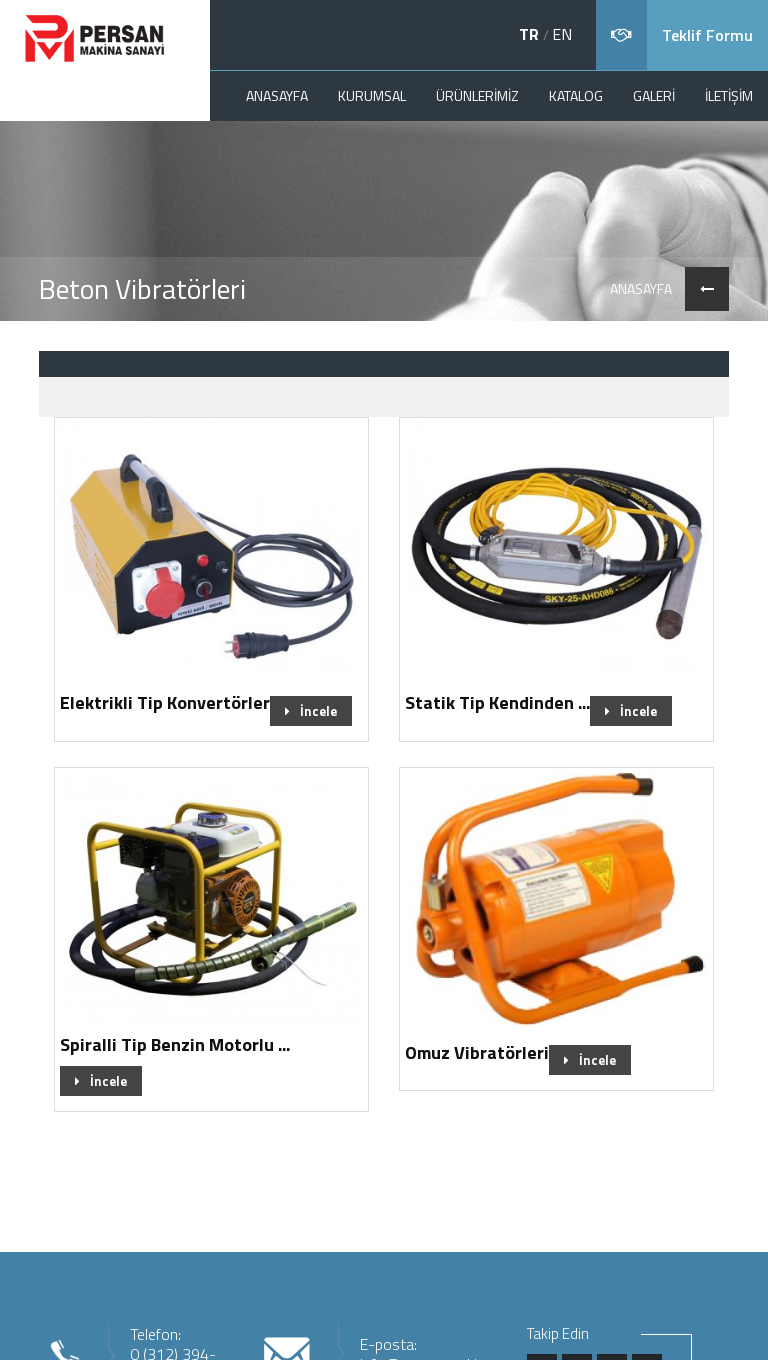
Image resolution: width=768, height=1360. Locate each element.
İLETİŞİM (729, 95)
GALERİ (654, 95)
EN (562, 34)
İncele (311, 711)
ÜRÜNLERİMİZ (477, 95)
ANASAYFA (277, 95)
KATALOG (576, 95)
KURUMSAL (372, 95)
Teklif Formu (707, 35)
